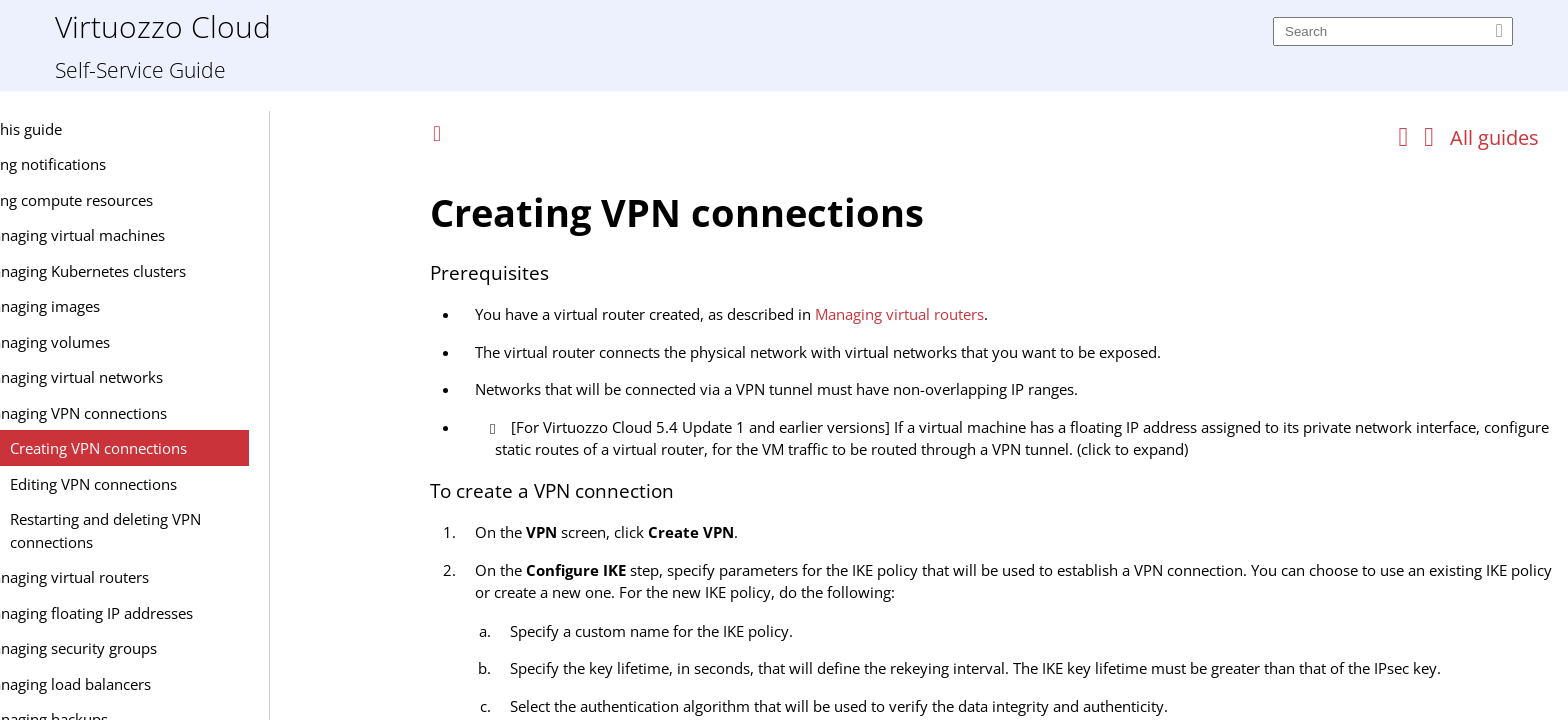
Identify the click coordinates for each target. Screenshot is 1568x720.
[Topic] (994, 438)
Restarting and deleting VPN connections (240, 530)
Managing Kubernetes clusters (218, 271)
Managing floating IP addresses (221, 613)
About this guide (141, 129)
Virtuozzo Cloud (163, 25)
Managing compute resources (186, 200)
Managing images (175, 306)
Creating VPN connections (233, 448)
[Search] (1393, 31)
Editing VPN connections (228, 484)
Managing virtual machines (207, 235)
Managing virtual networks (206, 377)
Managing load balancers (200, 684)
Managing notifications (163, 164)
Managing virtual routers (199, 577)
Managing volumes (180, 342)
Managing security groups (203, 648)
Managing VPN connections (208, 413)
